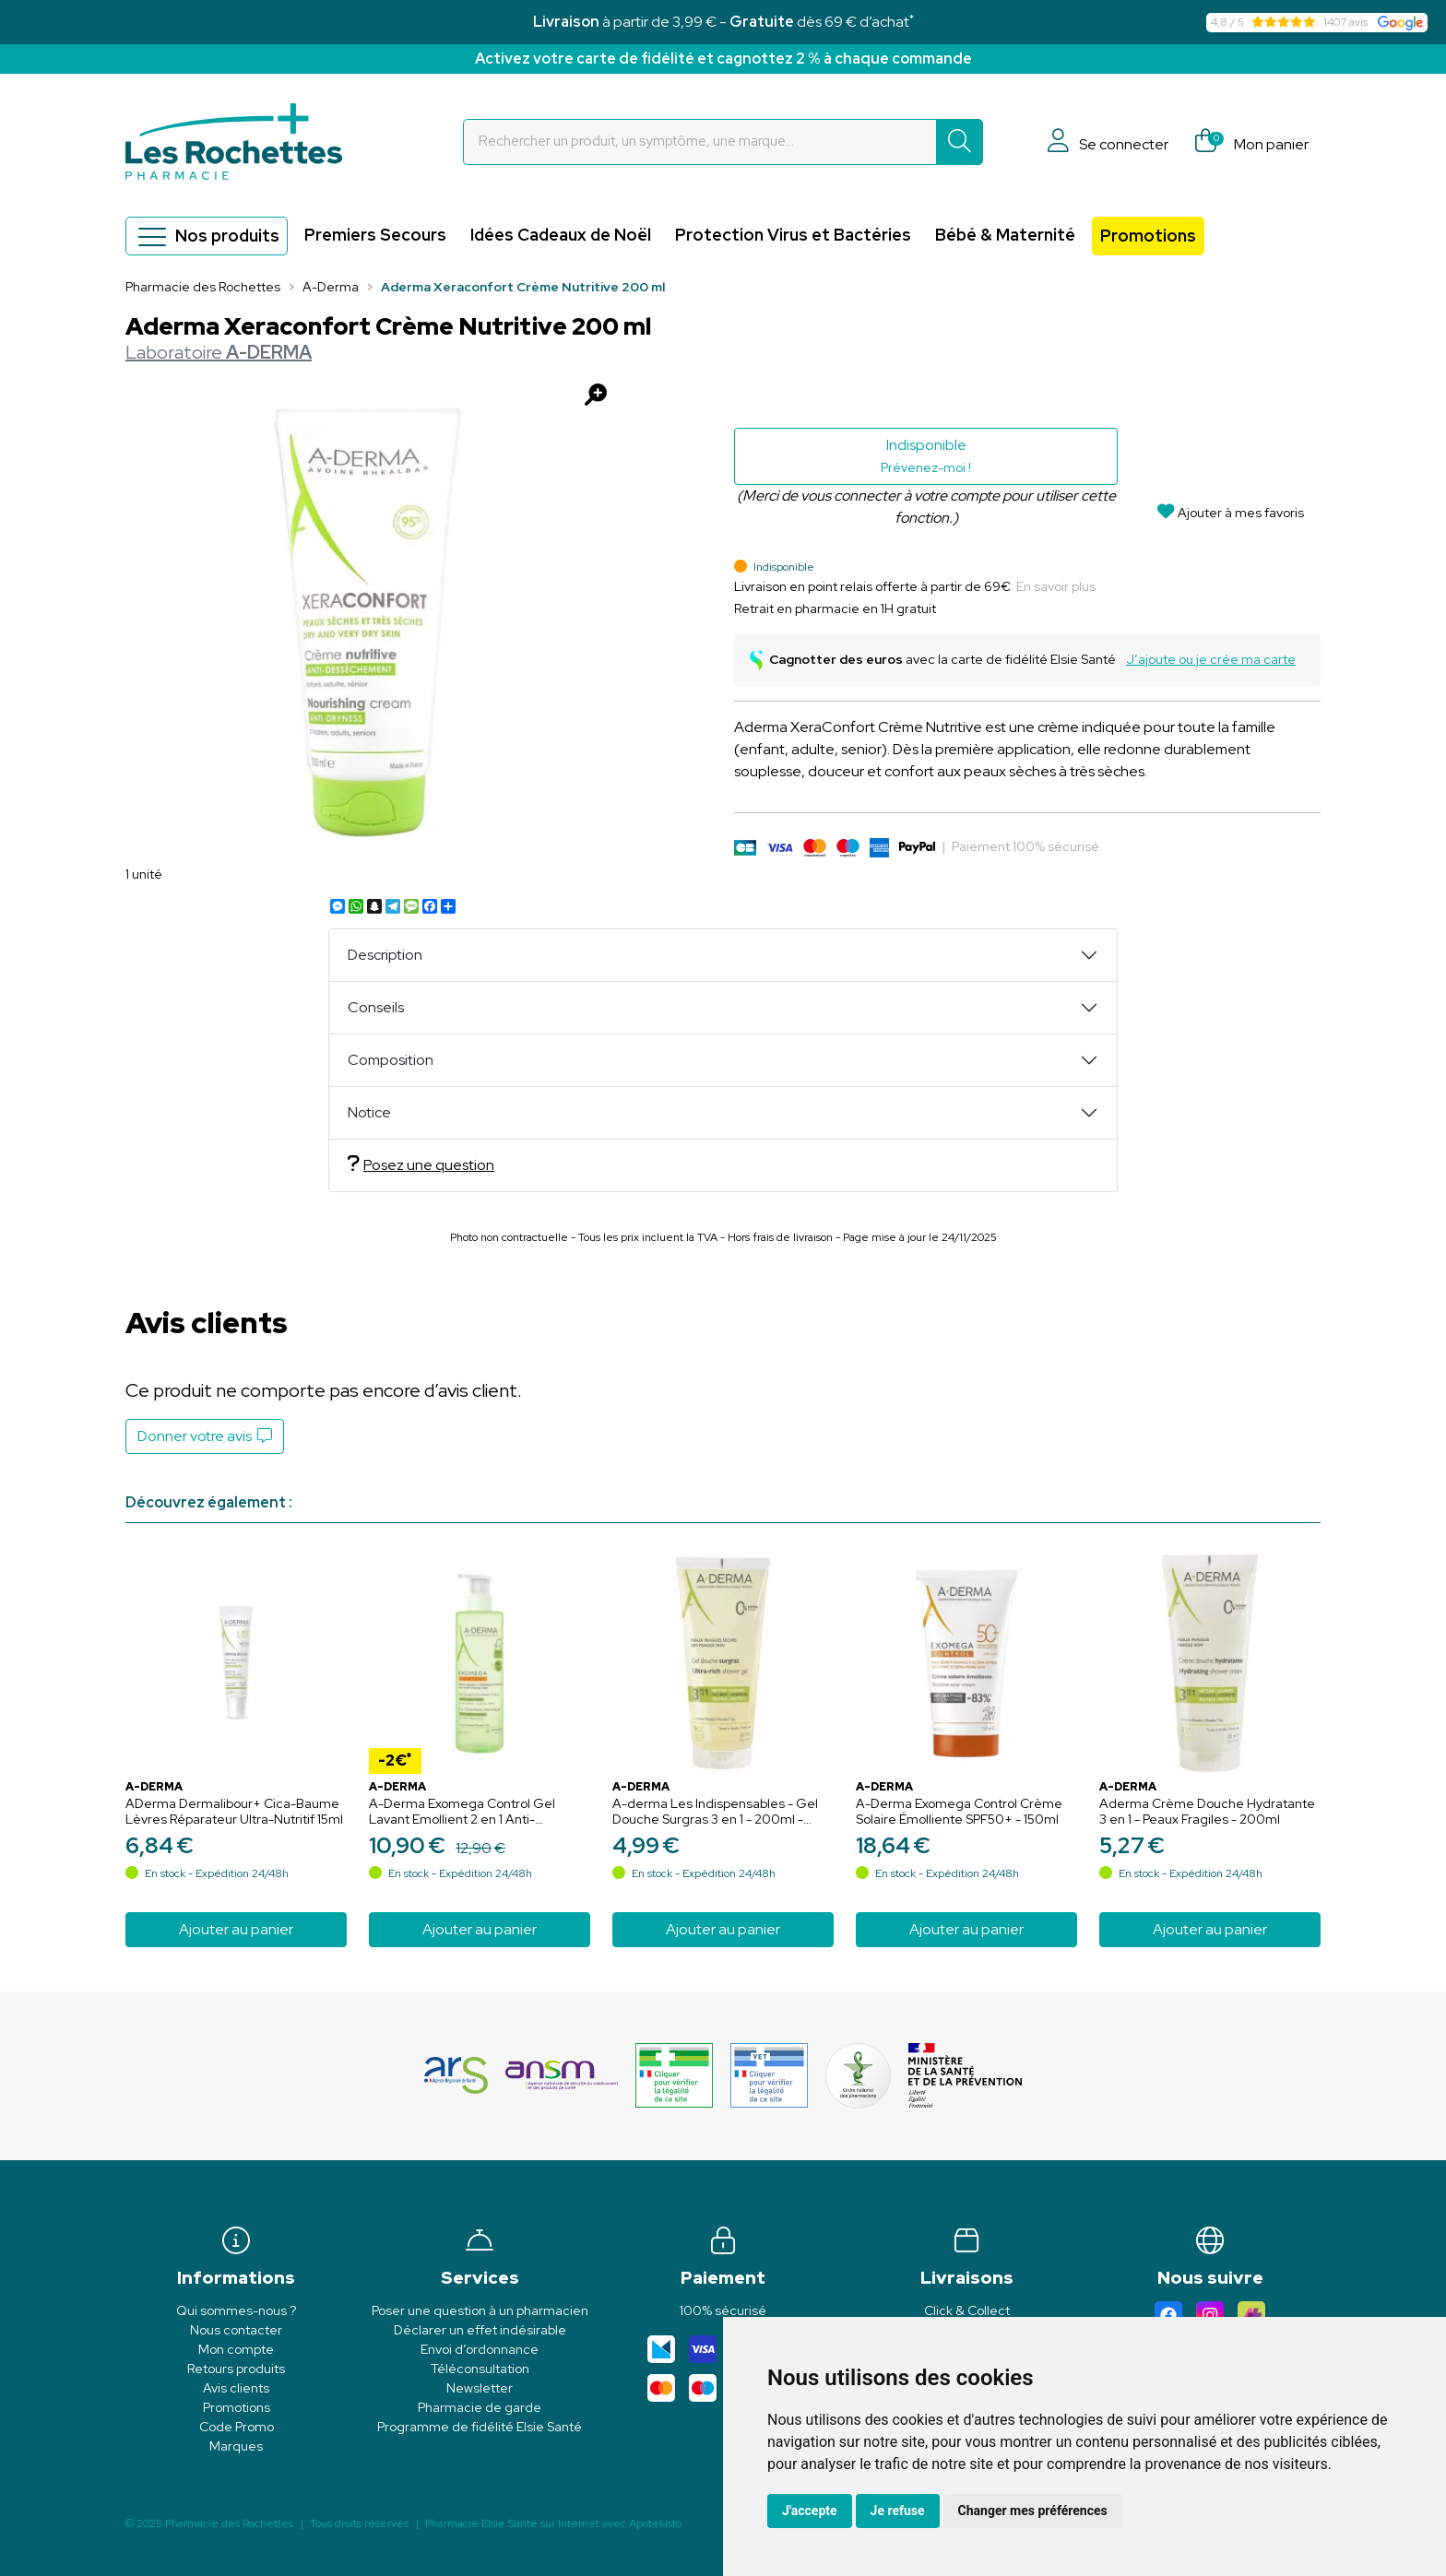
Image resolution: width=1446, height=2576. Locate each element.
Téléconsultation (480, 2368)
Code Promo (236, 2426)
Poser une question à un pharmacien (480, 2310)
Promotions (1148, 235)
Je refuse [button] (898, 2510)
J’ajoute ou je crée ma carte (1211, 659)
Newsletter (479, 2388)
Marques (236, 2446)
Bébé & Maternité (1005, 234)
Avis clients (236, 2388)
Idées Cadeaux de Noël (560, 234)
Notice (369, 1112)
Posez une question (421, 1164)
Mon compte (236, 2349)
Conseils (376, 1007)
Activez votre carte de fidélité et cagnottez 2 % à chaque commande (723, 58)
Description (385, 954)
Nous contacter (236, 2330)
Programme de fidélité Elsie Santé (479, 2426)
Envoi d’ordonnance (480, 2349)
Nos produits (206, 236)
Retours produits (236, 2368)
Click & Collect (967, 2310)
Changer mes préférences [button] (1033, 2510)
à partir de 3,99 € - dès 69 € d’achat (723, 21)
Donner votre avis (204, 1436)
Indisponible (926, 455)
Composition (390, 1059)
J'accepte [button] (809, 2510)
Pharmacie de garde (479, 2407)
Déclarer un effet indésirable (480, 2330)
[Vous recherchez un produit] (700, 142)
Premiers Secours (375, 234)
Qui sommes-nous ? (236, 2310)
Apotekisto (553, 2523)
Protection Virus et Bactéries (793, 234)
